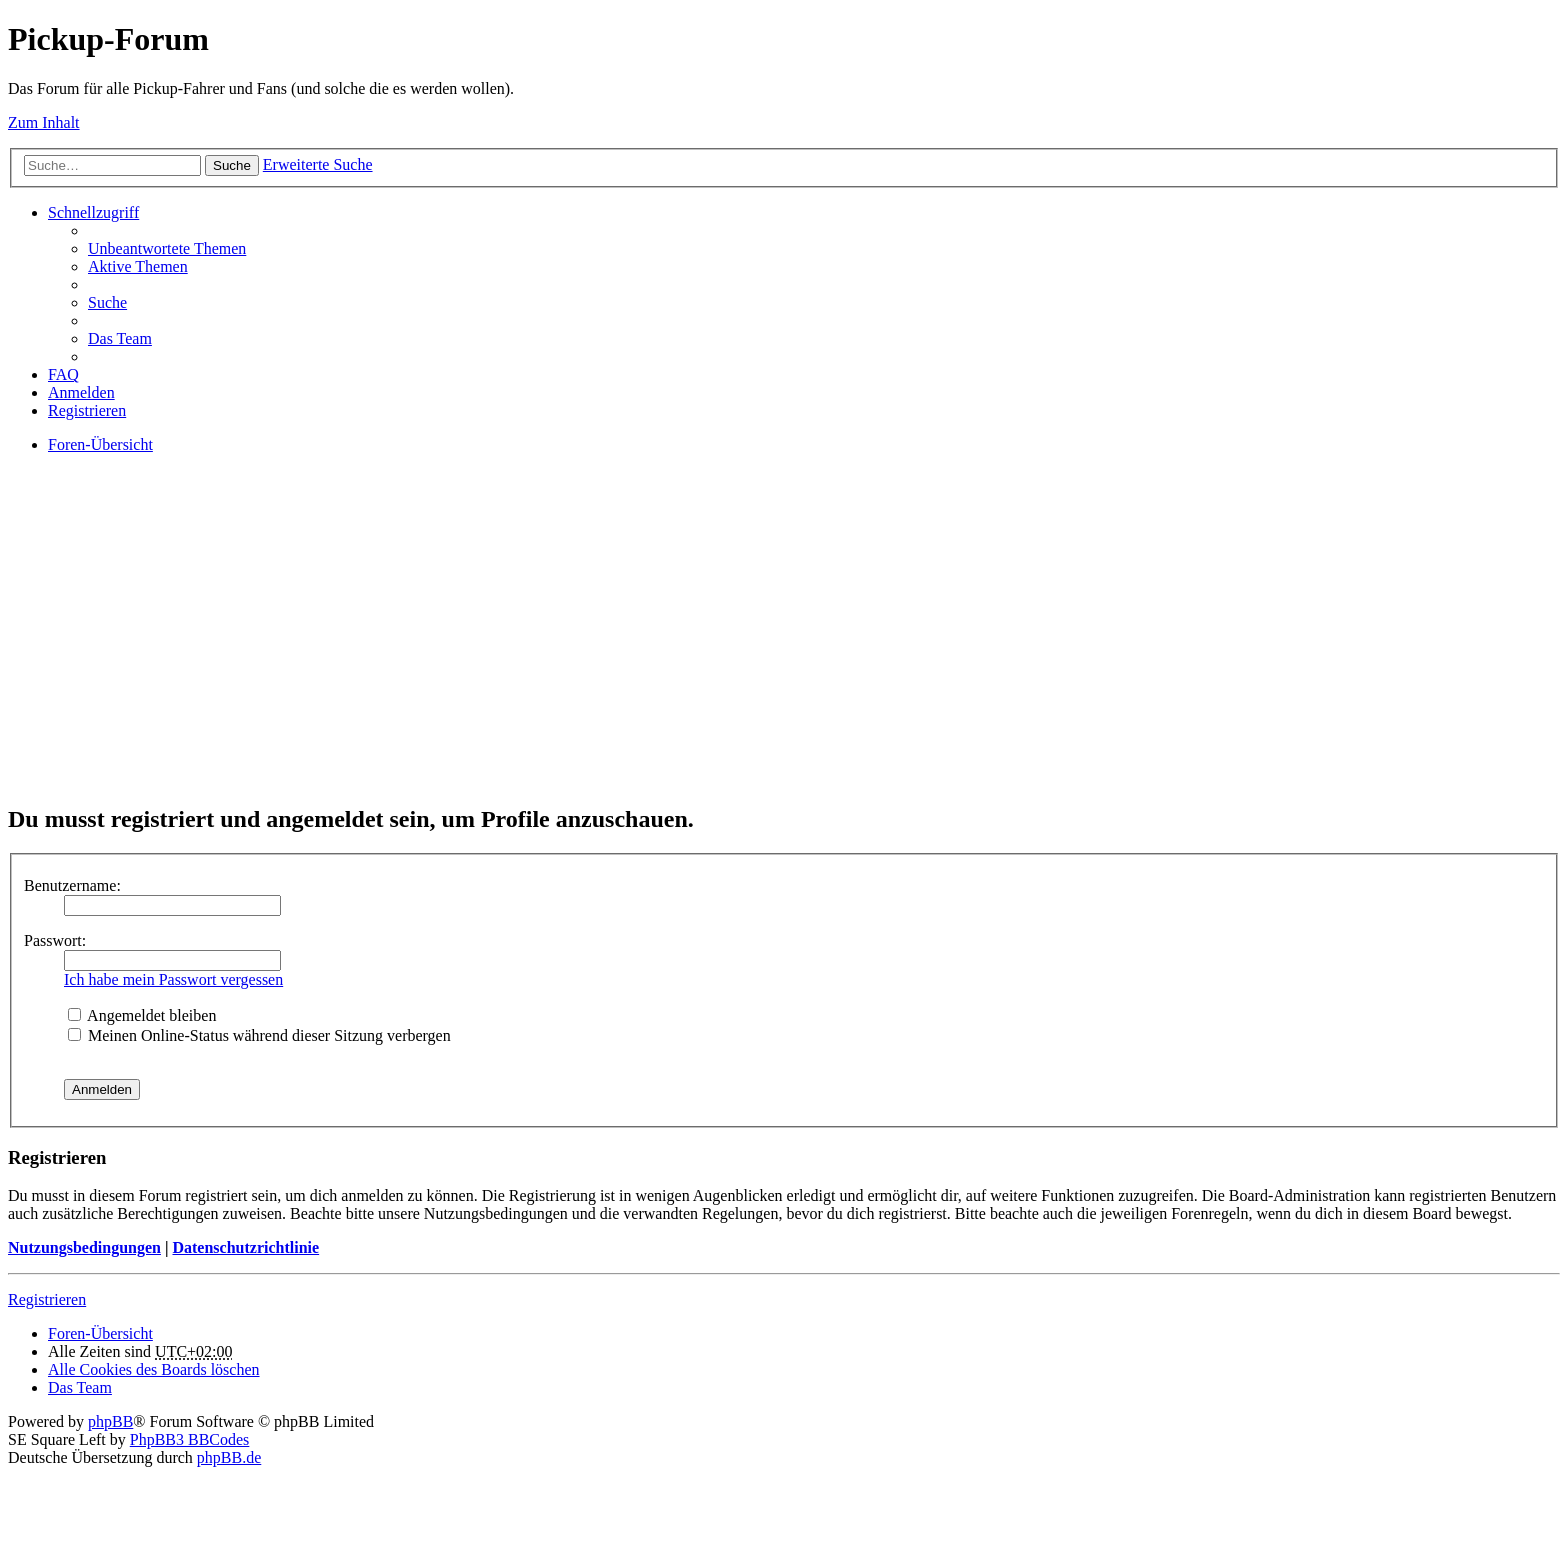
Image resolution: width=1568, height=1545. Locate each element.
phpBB (110, 1421)
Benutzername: (72, 885)
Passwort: (55, 940)
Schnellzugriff (93, 212)
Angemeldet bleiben (142, 1015)
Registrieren (47, 1299)
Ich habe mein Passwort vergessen (173, 979)
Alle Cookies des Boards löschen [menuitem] (154, 1369)
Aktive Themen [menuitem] (138, 266)
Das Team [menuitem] (120, 338)
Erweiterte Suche (318, 164)
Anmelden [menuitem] (81, 392)
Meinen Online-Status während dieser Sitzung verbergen (259, 1035)
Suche (232, 165)
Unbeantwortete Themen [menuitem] (167, 248)
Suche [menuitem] (107, 302)
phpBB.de (229, 1457)
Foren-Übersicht (100, 1333)
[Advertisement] (608, 646)
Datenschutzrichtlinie (245, 1247)
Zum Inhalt (44, 122)
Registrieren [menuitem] (87, 410)
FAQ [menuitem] (63, 374)
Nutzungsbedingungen (84, 1247)
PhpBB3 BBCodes (190, 1439)
